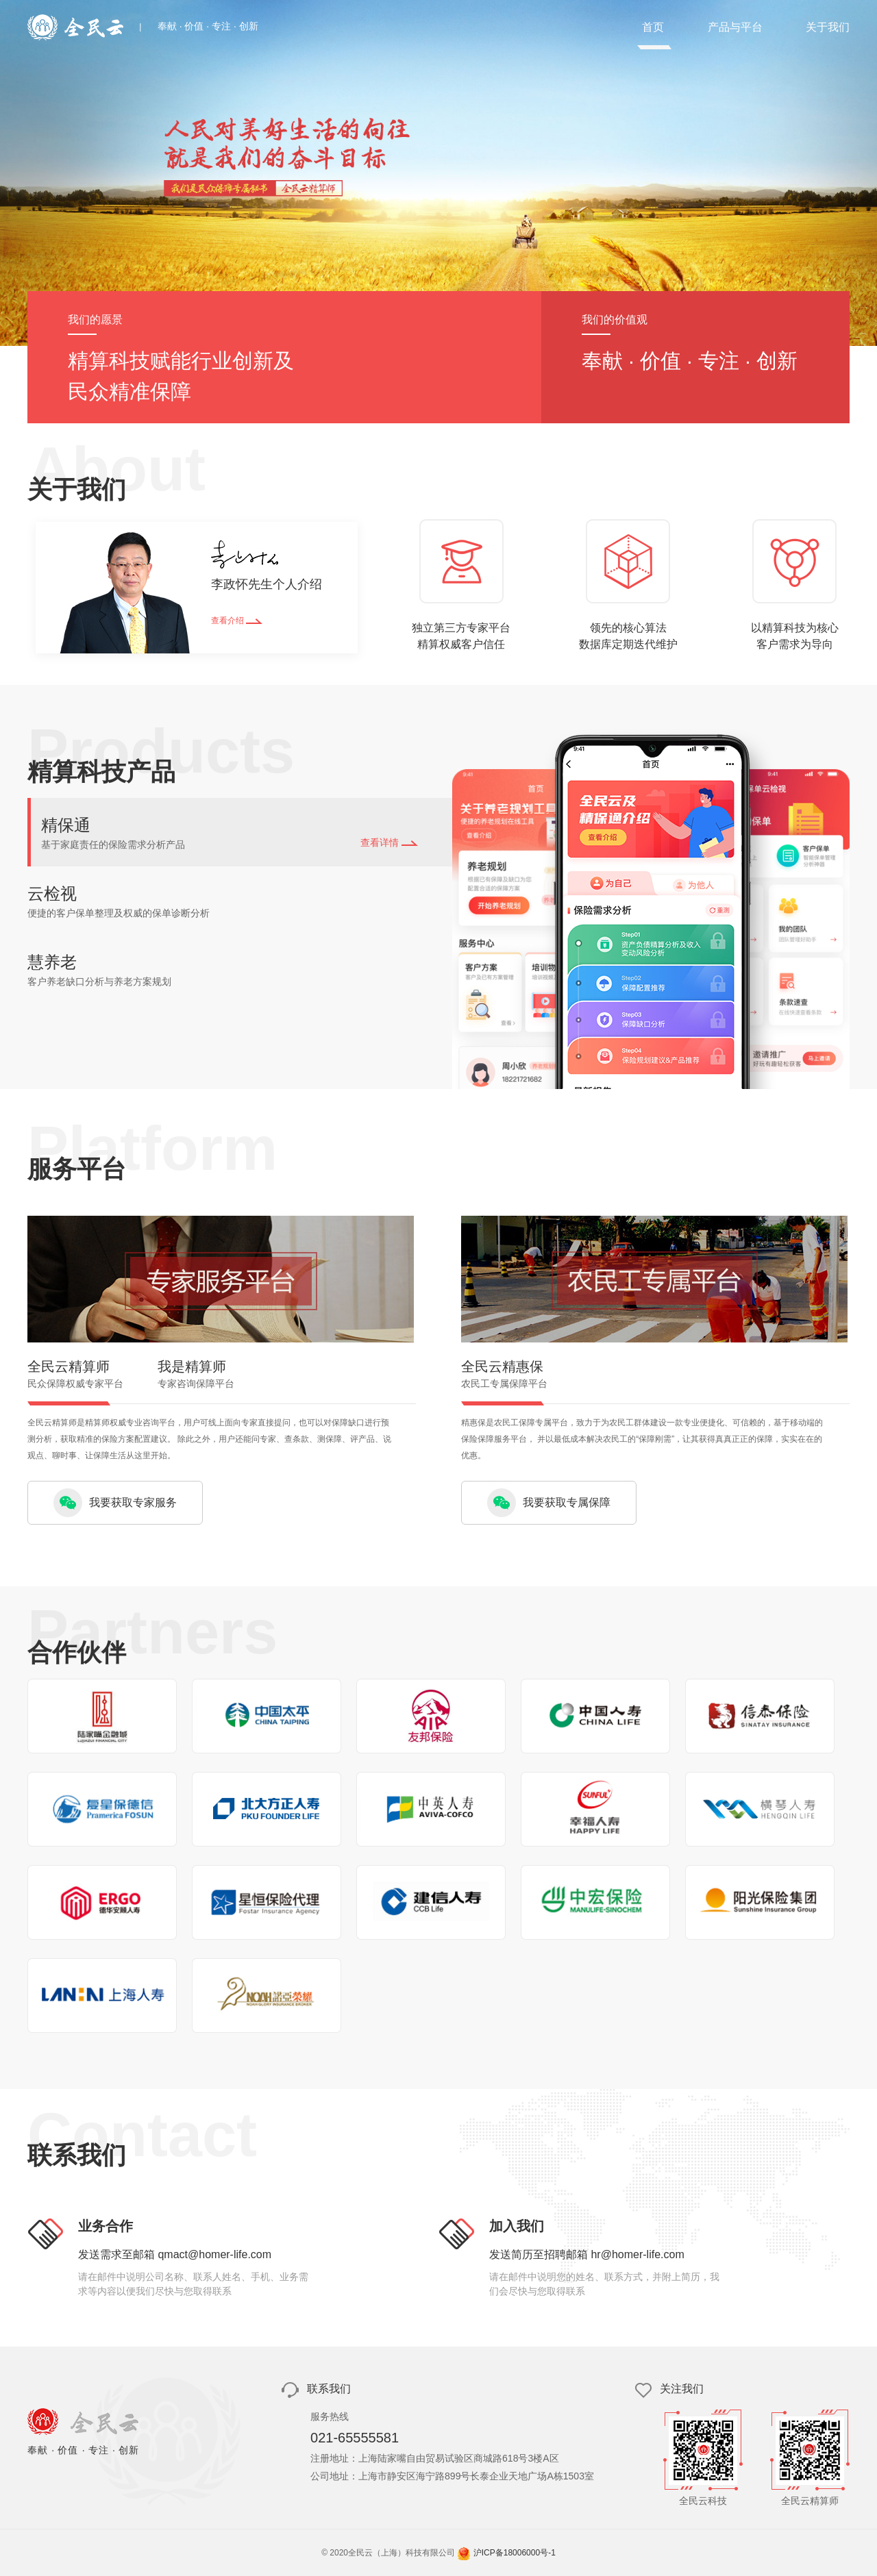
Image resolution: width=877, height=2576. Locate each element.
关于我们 (828, 27)
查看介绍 (236, 620)
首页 (653, 27)
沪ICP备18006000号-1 (514, 2553)
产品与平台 (735, 27)
